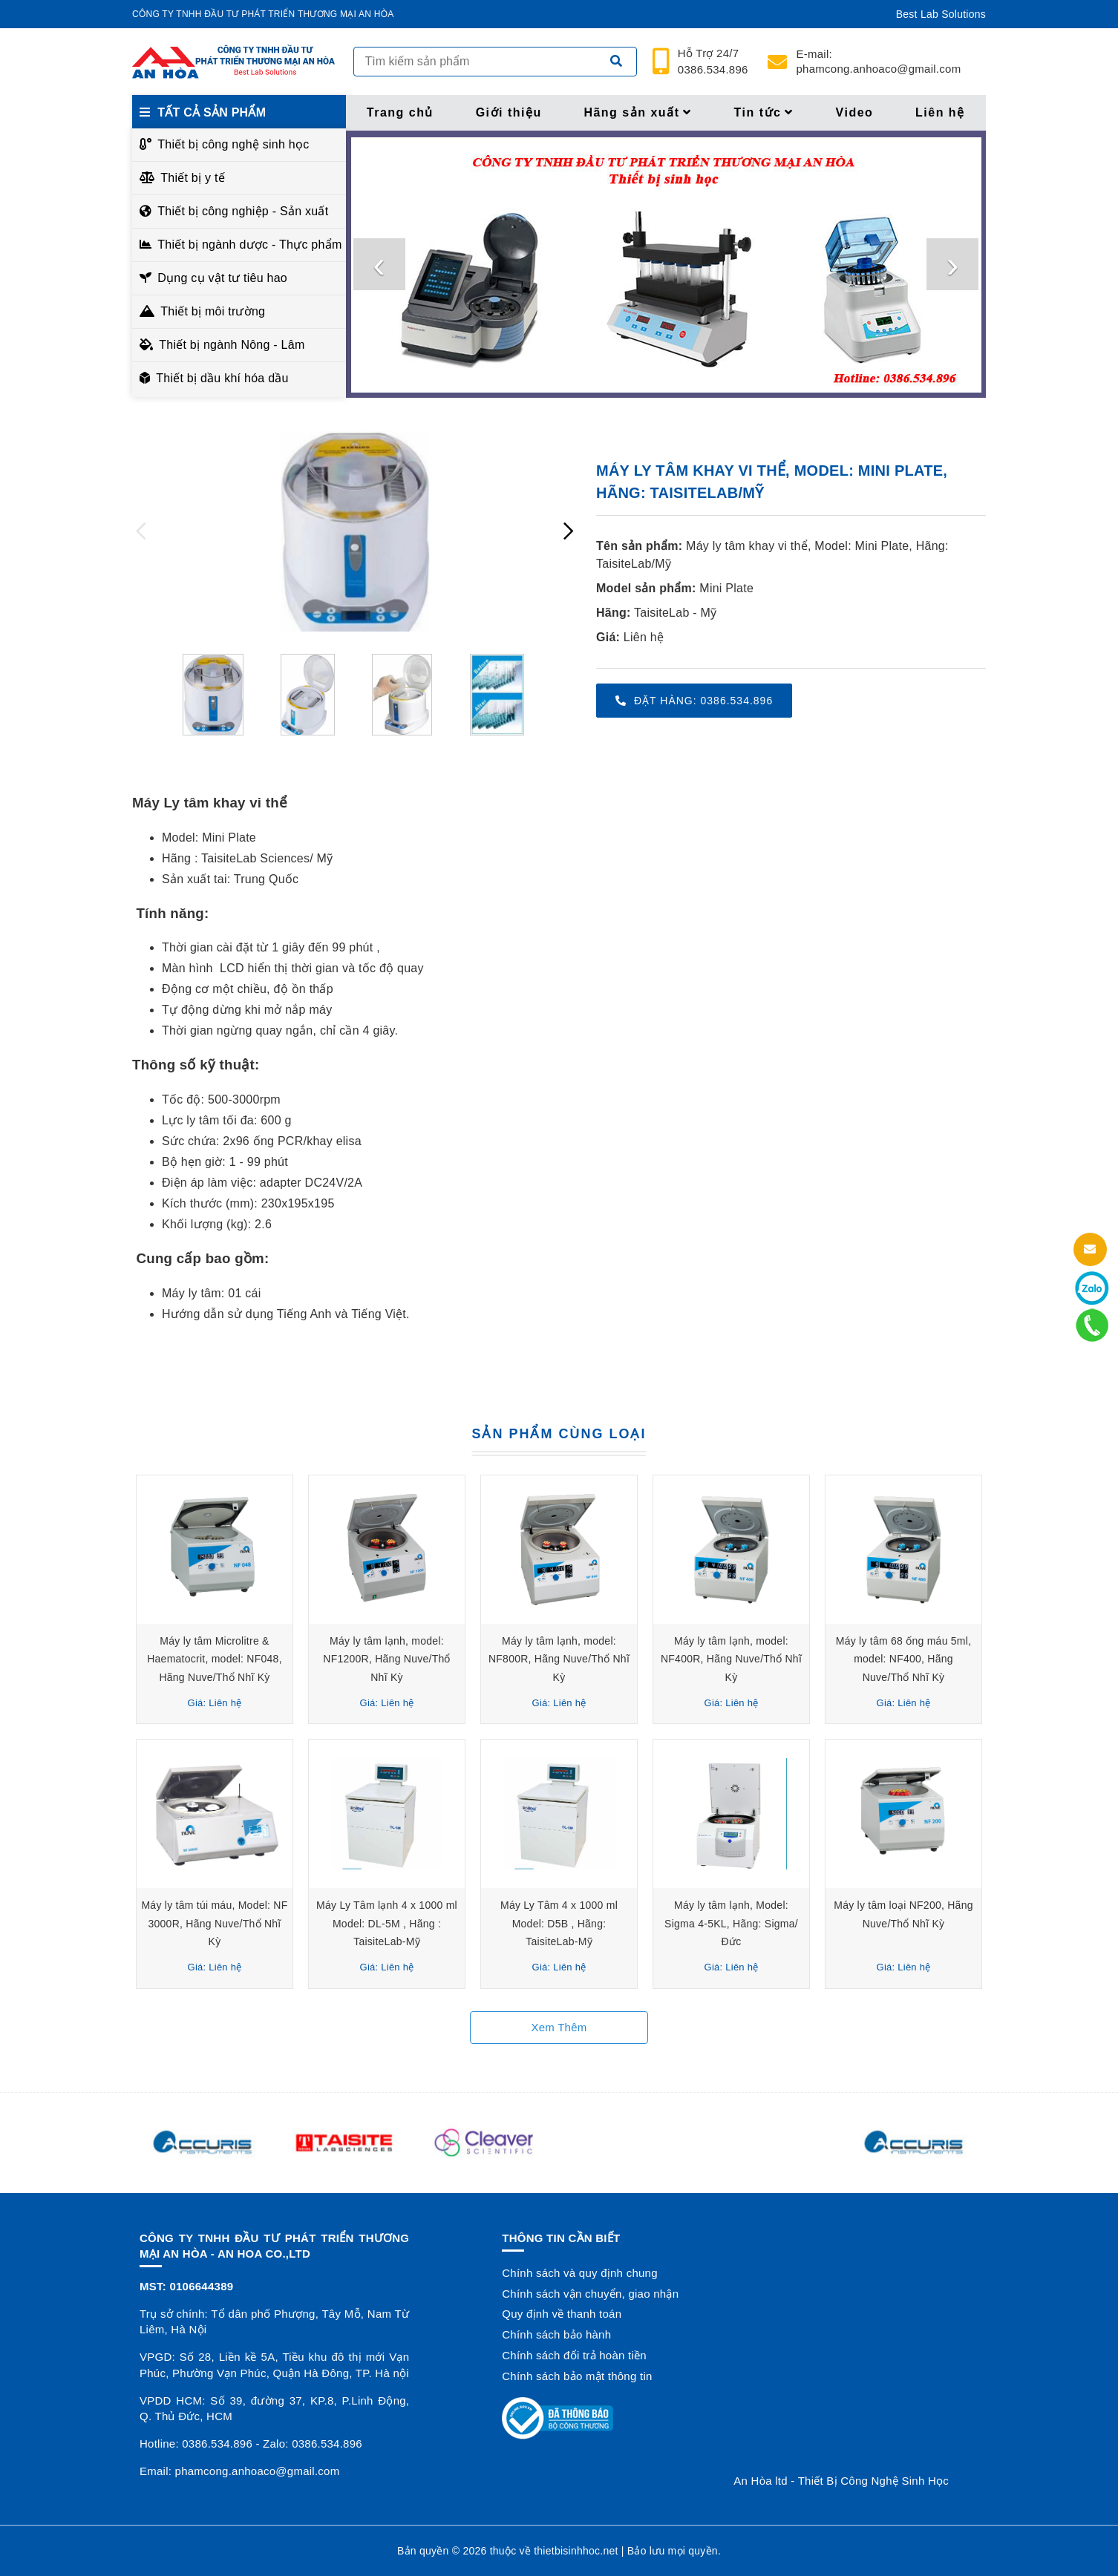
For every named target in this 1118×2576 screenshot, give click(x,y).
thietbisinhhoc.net (576, 2551)
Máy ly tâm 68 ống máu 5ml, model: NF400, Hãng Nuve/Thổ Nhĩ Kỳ (904, 1659)
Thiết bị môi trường (212, 311)
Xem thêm (558, 2027)
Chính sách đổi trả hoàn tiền (574, 2355)
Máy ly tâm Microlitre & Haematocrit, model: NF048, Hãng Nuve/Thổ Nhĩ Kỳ (214, 1659)
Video (855, 112)
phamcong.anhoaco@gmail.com (879, 61)
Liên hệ (940, 112)
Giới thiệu (509, 112)
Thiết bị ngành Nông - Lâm (231, 344)
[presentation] (379, 264)
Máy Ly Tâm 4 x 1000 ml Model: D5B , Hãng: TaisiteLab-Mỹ (559, 1923)
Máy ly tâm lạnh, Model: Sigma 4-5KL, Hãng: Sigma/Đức (731, 1923)
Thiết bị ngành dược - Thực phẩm (247, 244)
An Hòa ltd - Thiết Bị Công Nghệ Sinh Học (841, 2480)
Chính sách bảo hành (556, 2334)
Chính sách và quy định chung (579, 2273)
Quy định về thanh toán (561, 2313)
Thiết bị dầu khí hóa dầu (222, 378)
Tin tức (764, 112)
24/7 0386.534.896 (713, 61)
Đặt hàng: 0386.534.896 (694, 701)
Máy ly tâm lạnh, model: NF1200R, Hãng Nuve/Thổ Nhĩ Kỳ (386, 1659)
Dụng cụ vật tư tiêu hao (222, 278)
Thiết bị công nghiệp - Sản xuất (242, 211)
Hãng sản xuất (637, 112)
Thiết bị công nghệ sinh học (233, 144)
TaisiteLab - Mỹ (675, 612)
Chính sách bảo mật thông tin (577, 2376)
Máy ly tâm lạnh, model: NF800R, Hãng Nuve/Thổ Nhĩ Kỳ (559, 1659)
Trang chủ (400, 112)
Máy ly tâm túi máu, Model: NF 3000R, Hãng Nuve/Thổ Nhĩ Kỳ (214, 1923)
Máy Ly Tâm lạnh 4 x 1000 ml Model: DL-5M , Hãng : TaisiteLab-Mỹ (386, 1923)
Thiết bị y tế (192, 177)
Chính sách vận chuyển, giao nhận (590, 2293)
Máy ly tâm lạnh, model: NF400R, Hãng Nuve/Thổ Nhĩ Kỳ (731, 1659)
